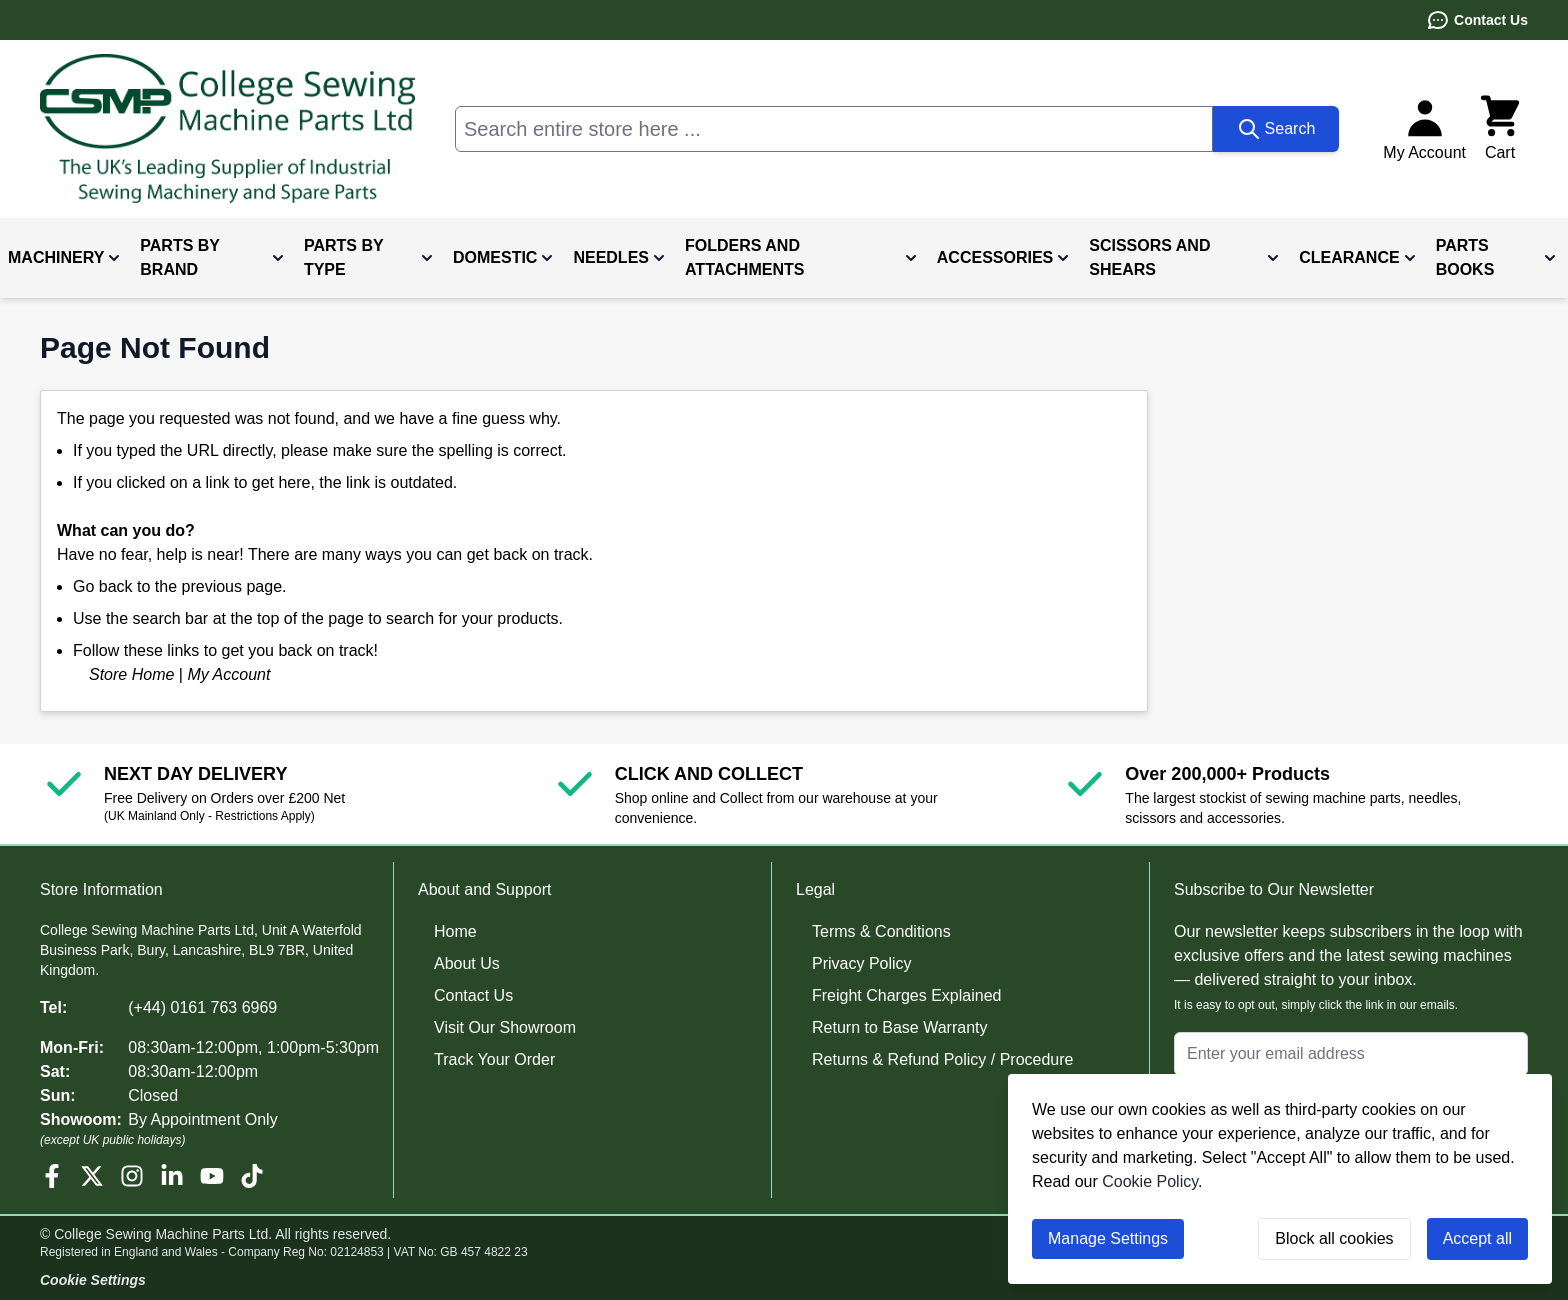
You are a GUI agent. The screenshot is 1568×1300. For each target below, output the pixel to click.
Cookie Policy (1150, 1181)
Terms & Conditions (881, 931)
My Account (228, 674)
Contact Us (1477, 20)
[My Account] (1424, 129)
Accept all (1477, 1238)
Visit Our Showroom (505, 1027)
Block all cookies (1334, 1238)
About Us (467, 963)
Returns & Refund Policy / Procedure (942, 1059)
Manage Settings (1108, 1238)
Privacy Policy (862, 963)
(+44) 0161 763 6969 (202, 1007)
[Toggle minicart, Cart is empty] (1500, 129)
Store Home (131, 674)
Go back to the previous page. (179, 586)
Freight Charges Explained (906, 995)
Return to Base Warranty (899, 1027)
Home (455, 931)
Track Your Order (494, 1059)
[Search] (1276, 129)
